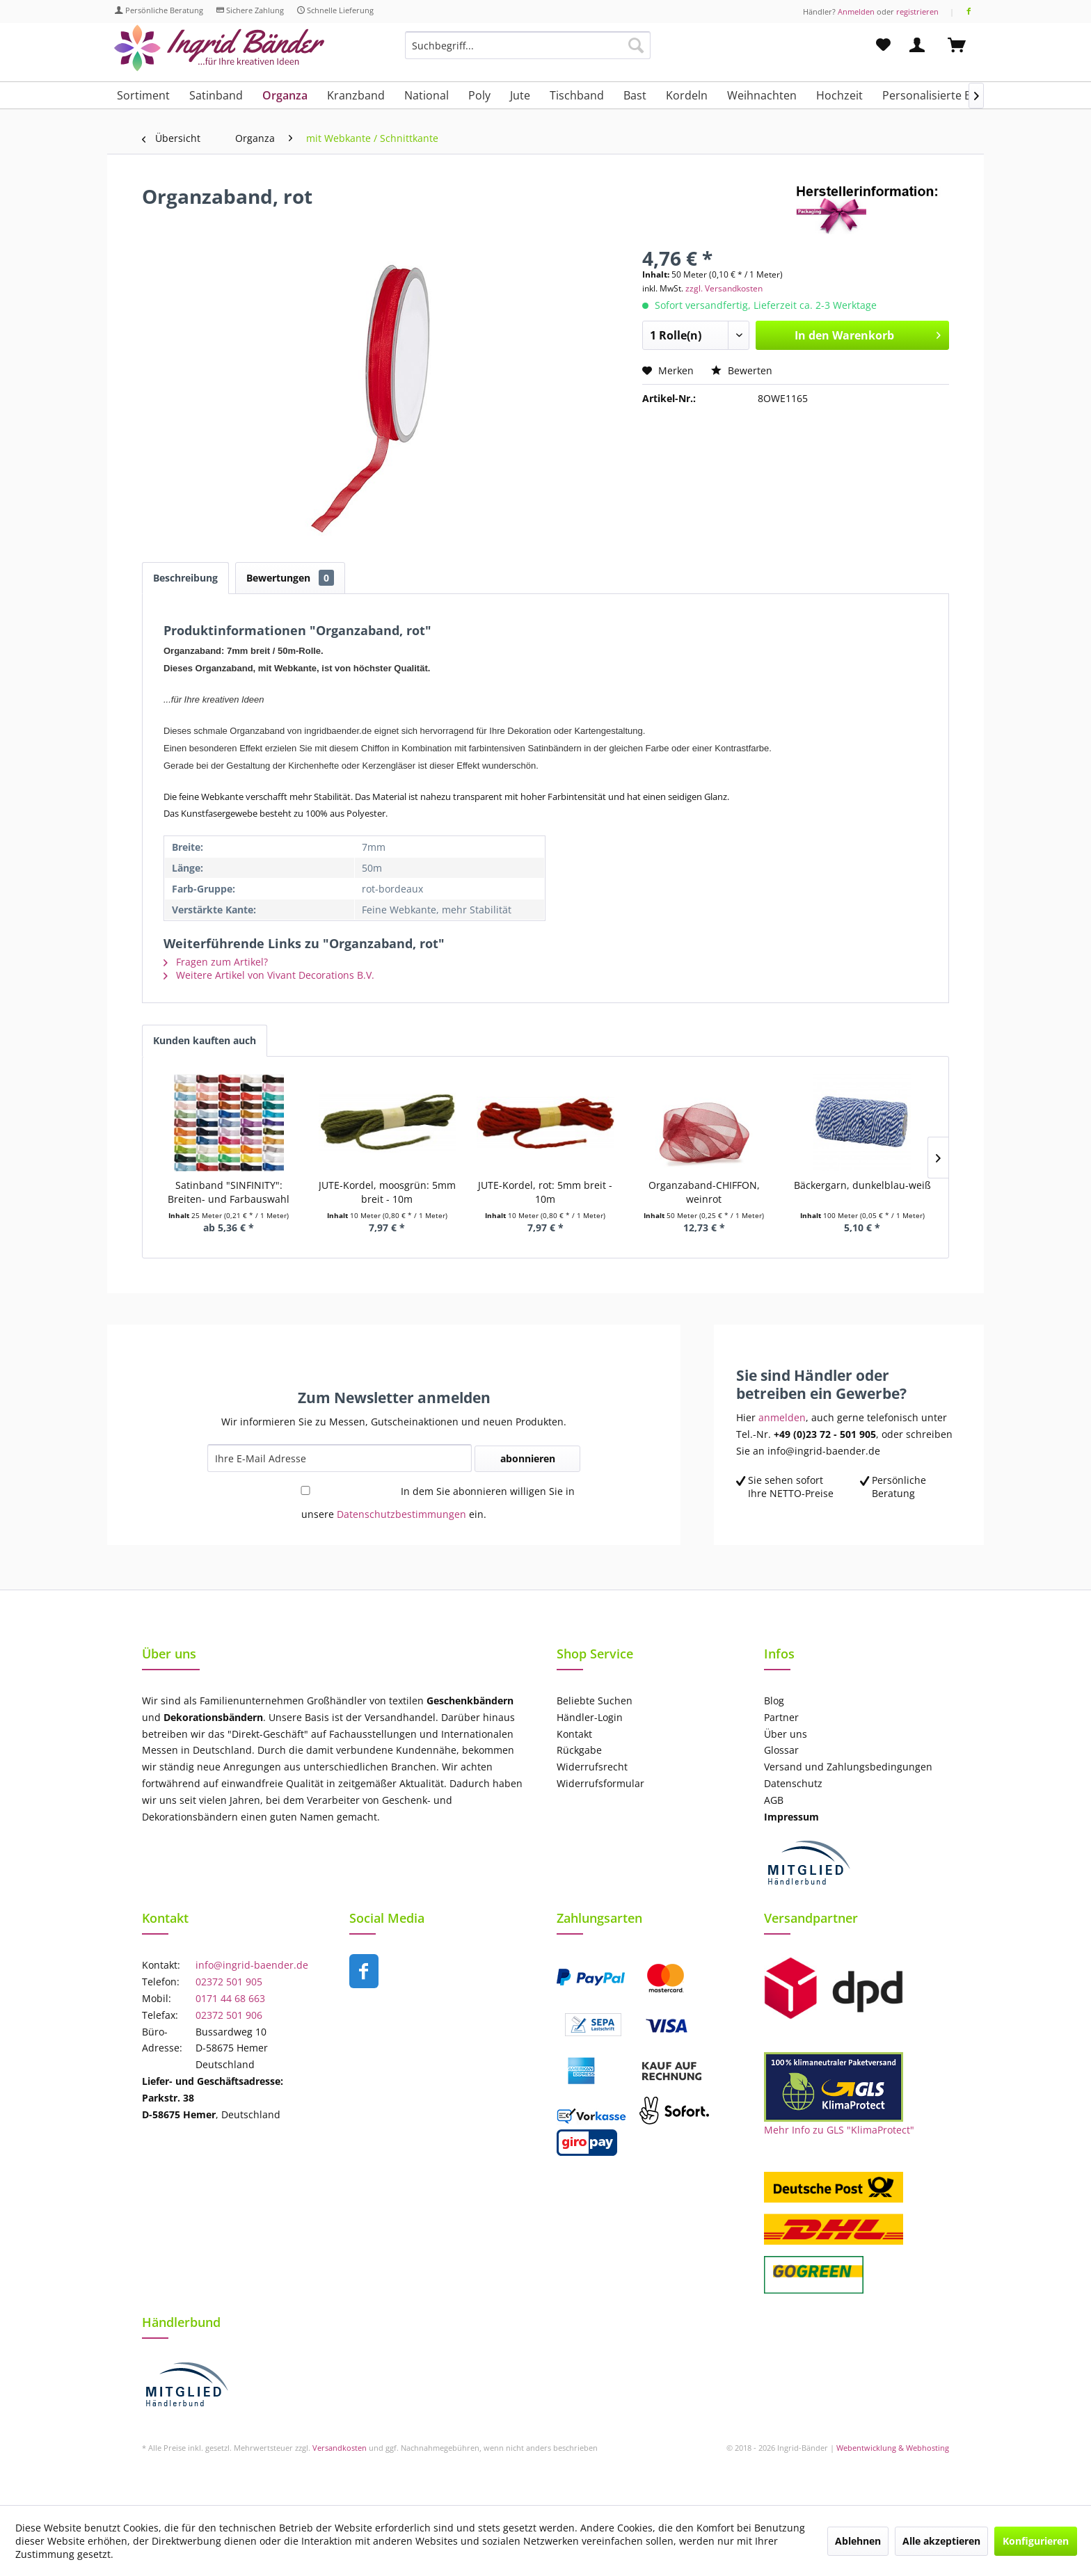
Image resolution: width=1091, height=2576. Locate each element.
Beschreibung (185, 577)
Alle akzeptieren (941, 2540)
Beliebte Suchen (594, 1700)
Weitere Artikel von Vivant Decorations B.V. (269, 975)
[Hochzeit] (839, 95)
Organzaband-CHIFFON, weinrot (704, 1192)
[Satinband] (216, 95)
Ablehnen (858, 2540)
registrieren (917, 11)
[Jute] (520, 95)
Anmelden (856, 11)
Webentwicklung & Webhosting (892, 2447)
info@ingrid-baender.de (252, 1964)
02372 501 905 (229, 1981)
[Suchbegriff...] (528, 45)
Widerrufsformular (600, 1783)
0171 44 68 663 (230, 1998)
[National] (427, 95)
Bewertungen (290, 578)
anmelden (782, 1417)
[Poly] (479, 95)
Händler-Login (590, 1717)
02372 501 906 (229, 2015)
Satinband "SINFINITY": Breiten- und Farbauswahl (228, 1192)
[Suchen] (636, 45)
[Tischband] (577, 95)
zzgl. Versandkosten (724, 288)
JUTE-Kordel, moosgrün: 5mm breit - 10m (387, 1192)
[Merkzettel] (883, 45)
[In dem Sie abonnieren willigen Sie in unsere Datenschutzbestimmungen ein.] (305, 1490)
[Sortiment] (143, 95)
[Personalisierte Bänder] (942, 95)
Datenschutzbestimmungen (401, 1514)
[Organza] (285, 95)
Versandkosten (339, 2447)
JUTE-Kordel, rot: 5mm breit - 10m (545, 1192)
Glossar (781, 1750)
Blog (774, 1700)
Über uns (785, 1734)
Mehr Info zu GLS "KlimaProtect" (839, 2129)
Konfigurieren (1036, 2540)
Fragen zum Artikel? (216, 961)
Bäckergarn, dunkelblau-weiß (862, 1185)
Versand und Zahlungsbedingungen (848, 1766)
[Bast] (635, 95)
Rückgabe (579, 1750)
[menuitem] (528, 51)
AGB (773, 1800)
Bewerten (741, 370)
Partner (781, 1717)
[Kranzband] (356, 95)
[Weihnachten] (761, 95)
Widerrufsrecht (592, 1766)
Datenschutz (793, 1783)
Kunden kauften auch (204, 1040)
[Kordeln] (686, 95)
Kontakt (574, 1734)
